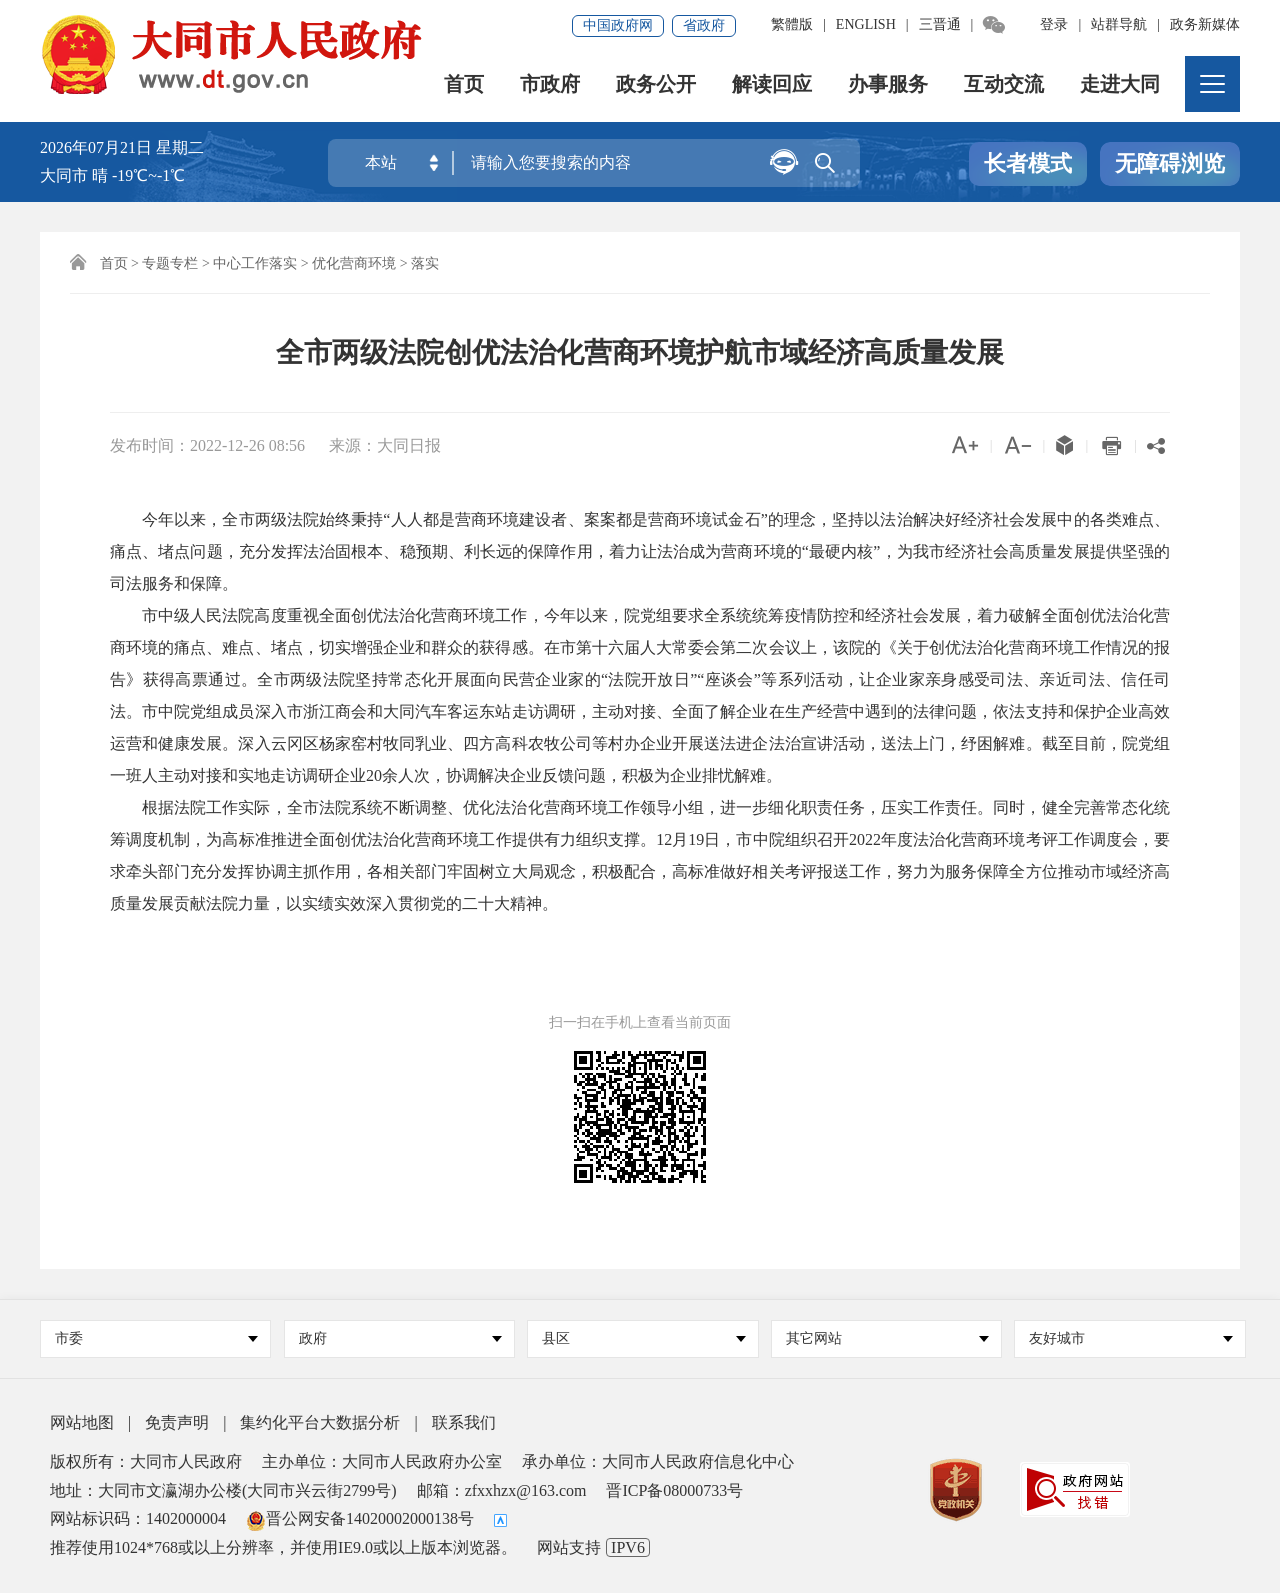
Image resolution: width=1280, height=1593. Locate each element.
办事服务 (888, 84)
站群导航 (1119, 24)
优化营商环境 (354, 263)
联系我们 (464, 1422)
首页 (464, 84)
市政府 (550, 84)
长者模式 (1028, 163)
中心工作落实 (255, 263)
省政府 (704, 25)
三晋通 (940, 24)
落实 (425, 263)
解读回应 (772, 84)
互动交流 (1004, 84)
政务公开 (656, 84)
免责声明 (177, 1422)
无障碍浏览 (1170, 163)
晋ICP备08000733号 (674, 1490)
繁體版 (792, 24)
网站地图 (82, 1422)
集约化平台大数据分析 (320, 1422)
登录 (1054, 24)
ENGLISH (866, 24)
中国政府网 (618, 25)
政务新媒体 (1205, 24)
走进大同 (1120, 84)
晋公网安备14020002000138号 (360, 1518)
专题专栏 (170, 263)
